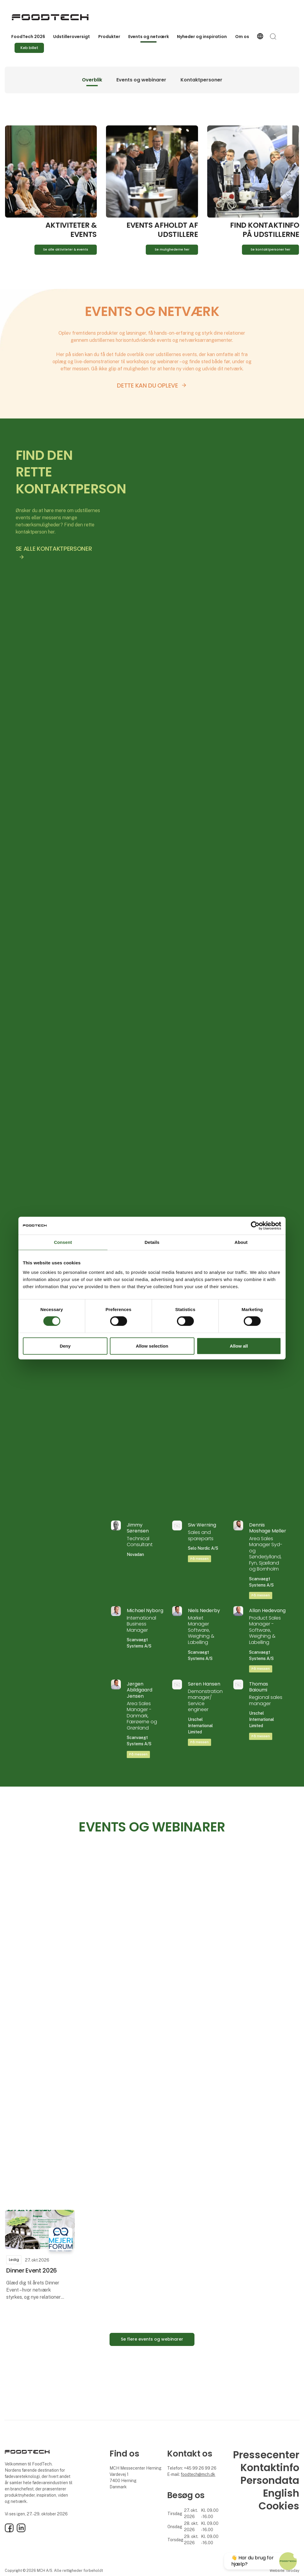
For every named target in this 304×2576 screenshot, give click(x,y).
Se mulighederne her (172, 249)
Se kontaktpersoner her (270, 249)
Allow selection (152, 1345)
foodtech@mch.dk (198, 2474)
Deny (65, 1345)
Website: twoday (284, 2570)
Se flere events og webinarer (152, 2339)
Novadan (135, 1554)
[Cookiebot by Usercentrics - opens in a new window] (255, 1225)
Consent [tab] (63, 1241)
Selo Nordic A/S (203, 1548)
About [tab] (241, 1241)
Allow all (239, 1345)
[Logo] (50, 17)
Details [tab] (152, 1241)
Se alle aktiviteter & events (65, 249)
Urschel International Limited (200, 1725)
